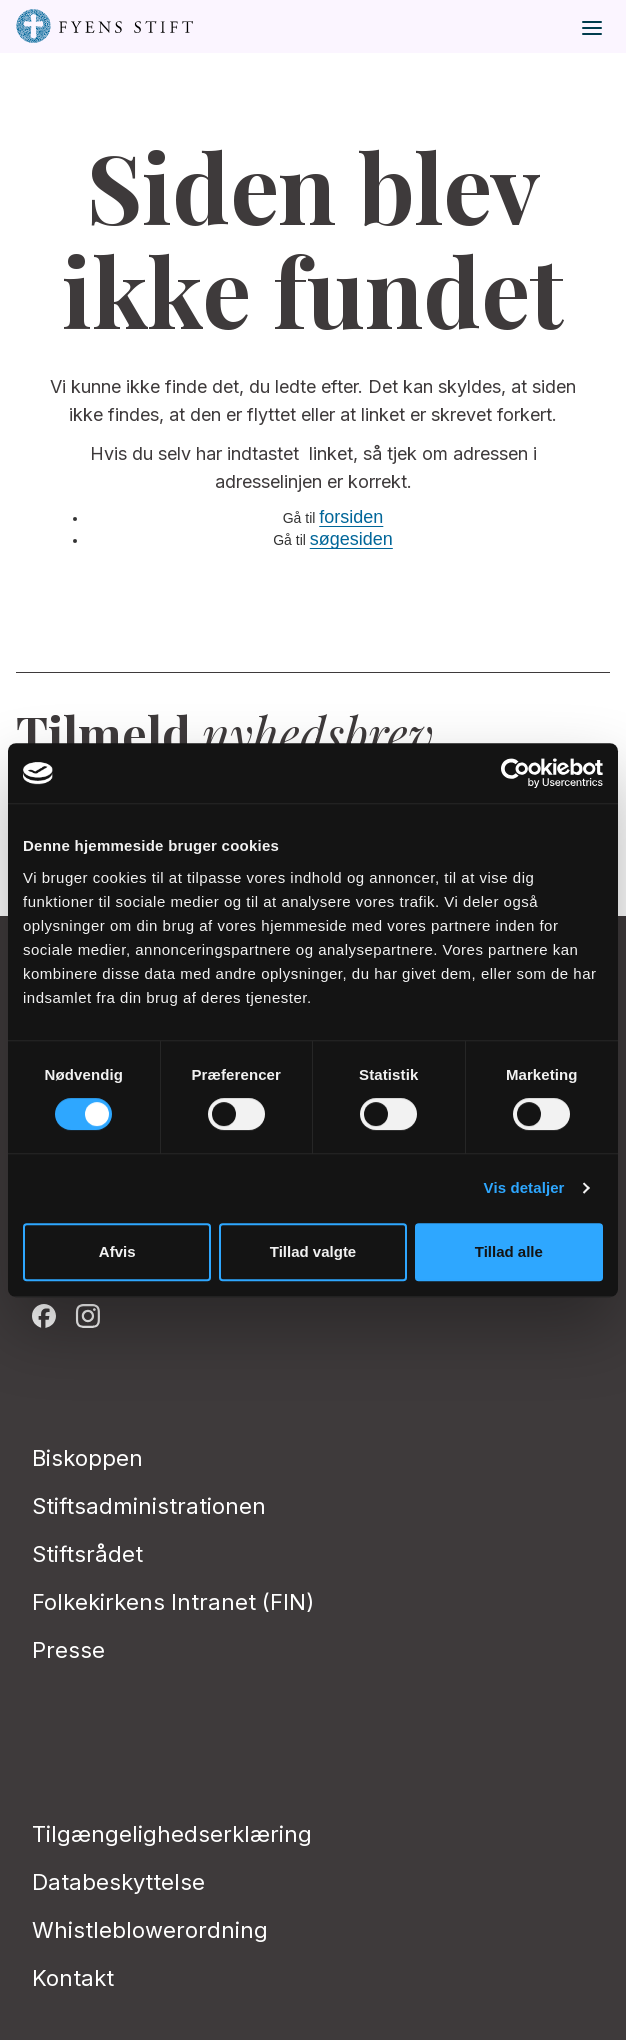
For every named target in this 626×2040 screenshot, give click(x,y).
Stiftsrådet (87, 1554)
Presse (68, 1650)
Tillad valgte (313, 1251)
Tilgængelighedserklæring (172, 1834)
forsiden (351, 517)
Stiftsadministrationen (149, 1506)
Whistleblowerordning (150, 1930)
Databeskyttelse (118, 1882)
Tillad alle (509, 1251)
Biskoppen (87, 1458)
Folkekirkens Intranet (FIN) (173, 1602)
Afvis (117, 1251)
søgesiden (351, 539)
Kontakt (73, 1978)
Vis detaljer (524, 1187)
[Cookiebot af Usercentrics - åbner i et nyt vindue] (515, 773)
